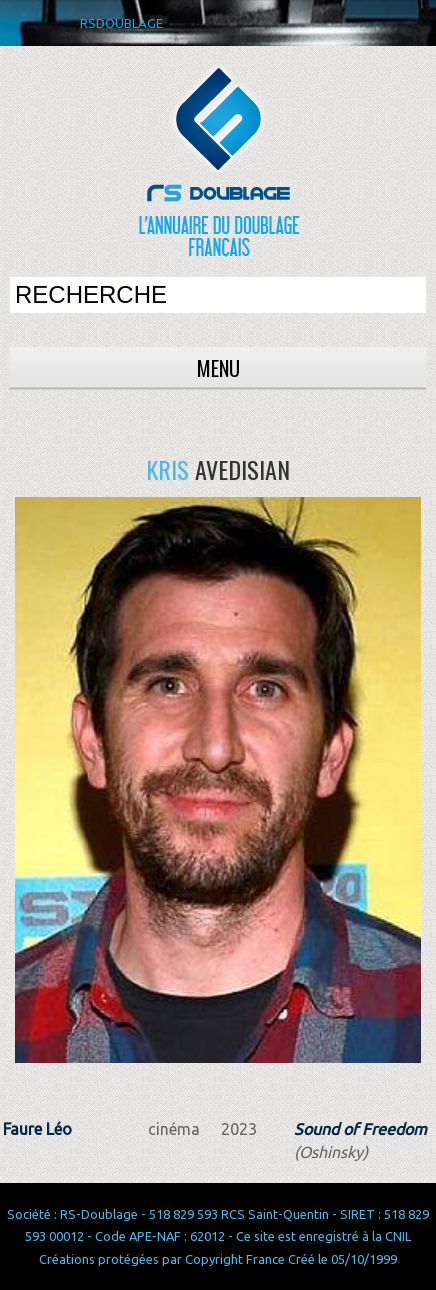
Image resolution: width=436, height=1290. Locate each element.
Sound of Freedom (360, 1129)
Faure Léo (37, 1129)
